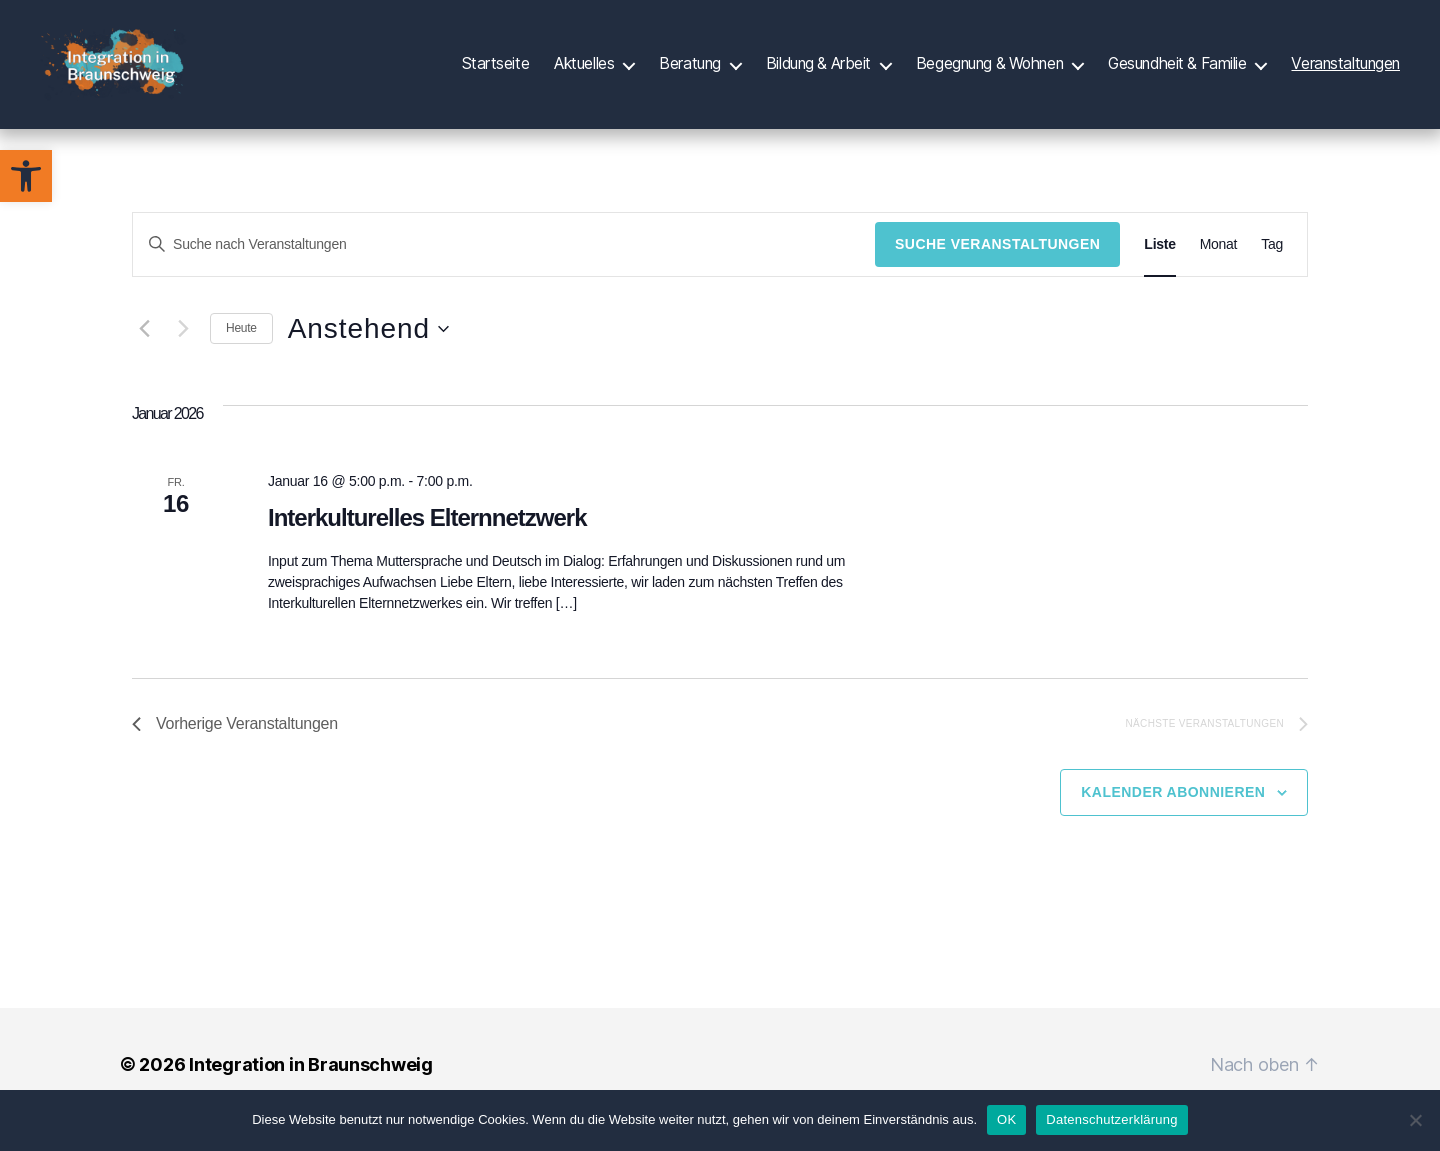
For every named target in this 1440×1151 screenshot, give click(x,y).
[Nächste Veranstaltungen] (183, 359)
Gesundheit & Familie (1177, 73)
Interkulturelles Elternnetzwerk (427, 547)
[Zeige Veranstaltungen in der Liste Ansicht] (1159, 274)
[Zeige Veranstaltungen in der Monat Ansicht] (1219, 274)
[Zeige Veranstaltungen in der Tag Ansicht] (1272, 274)
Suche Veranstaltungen (997, 274)
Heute (241, 358)
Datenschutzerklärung (1111, 1119)
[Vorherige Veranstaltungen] (144, 359)
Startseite (496, 73)
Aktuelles (584, 73)
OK (1006, 1119)
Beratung (690, 73)
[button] (26, 176)
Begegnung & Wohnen (989, 73)
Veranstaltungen (1345, 73)
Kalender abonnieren (1173, 822)
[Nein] (1415, 1120)
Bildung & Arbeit (818, 73)
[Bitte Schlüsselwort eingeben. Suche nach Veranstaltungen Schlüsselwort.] (504, 274)
